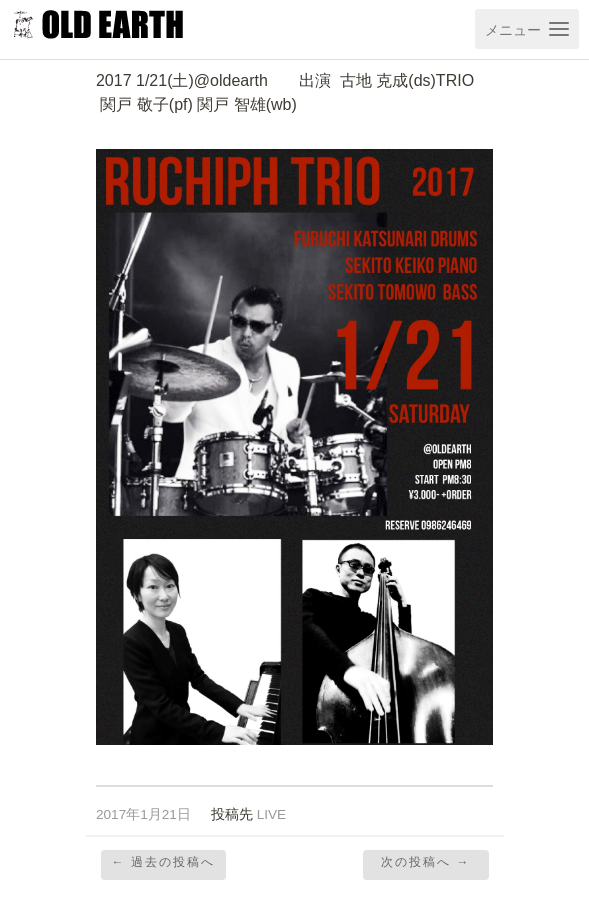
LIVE (271, 814)
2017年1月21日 (143, 814)
